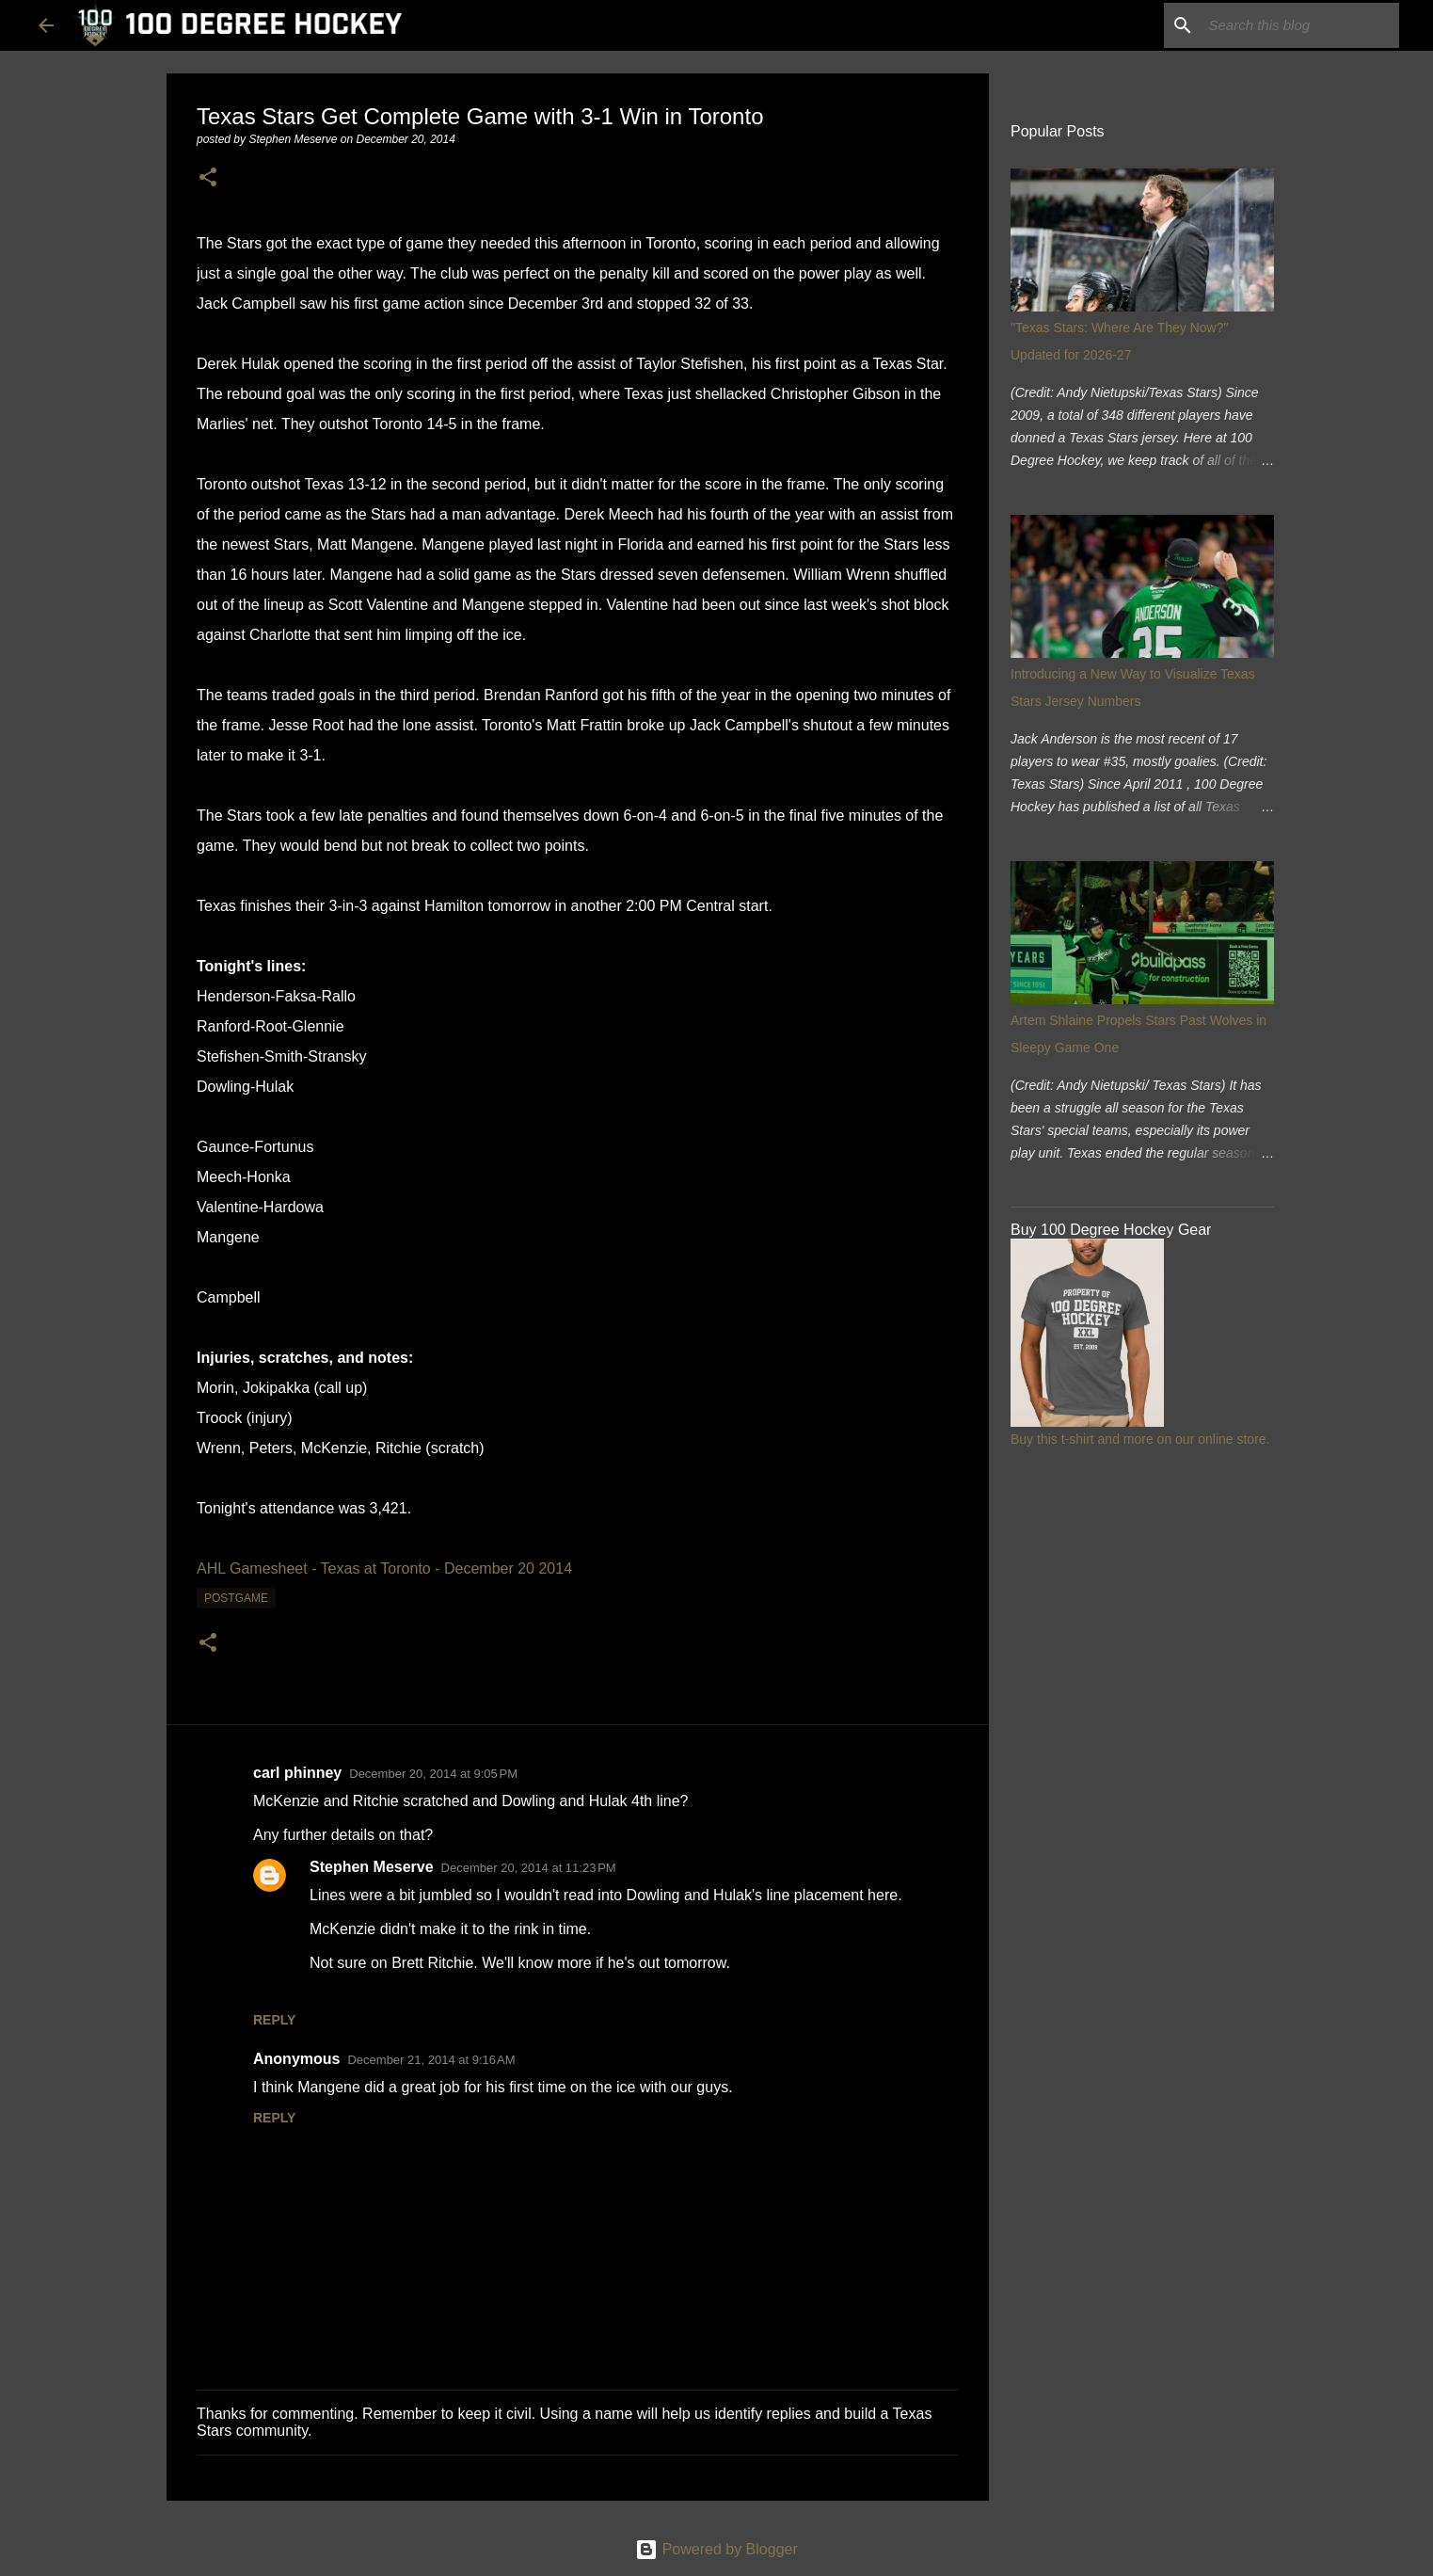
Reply (274, 2019)
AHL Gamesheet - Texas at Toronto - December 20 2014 (384, 1568)
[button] (208, 178)
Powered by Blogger (716, 2549)
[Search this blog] (1300, 25)
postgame (236, 1598)
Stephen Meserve (372, 1867)
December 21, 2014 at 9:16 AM (431, 2060)
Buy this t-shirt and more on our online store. (1140, 1439)
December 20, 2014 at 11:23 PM (528, 1868)
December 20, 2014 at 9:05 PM (433, 1774)
